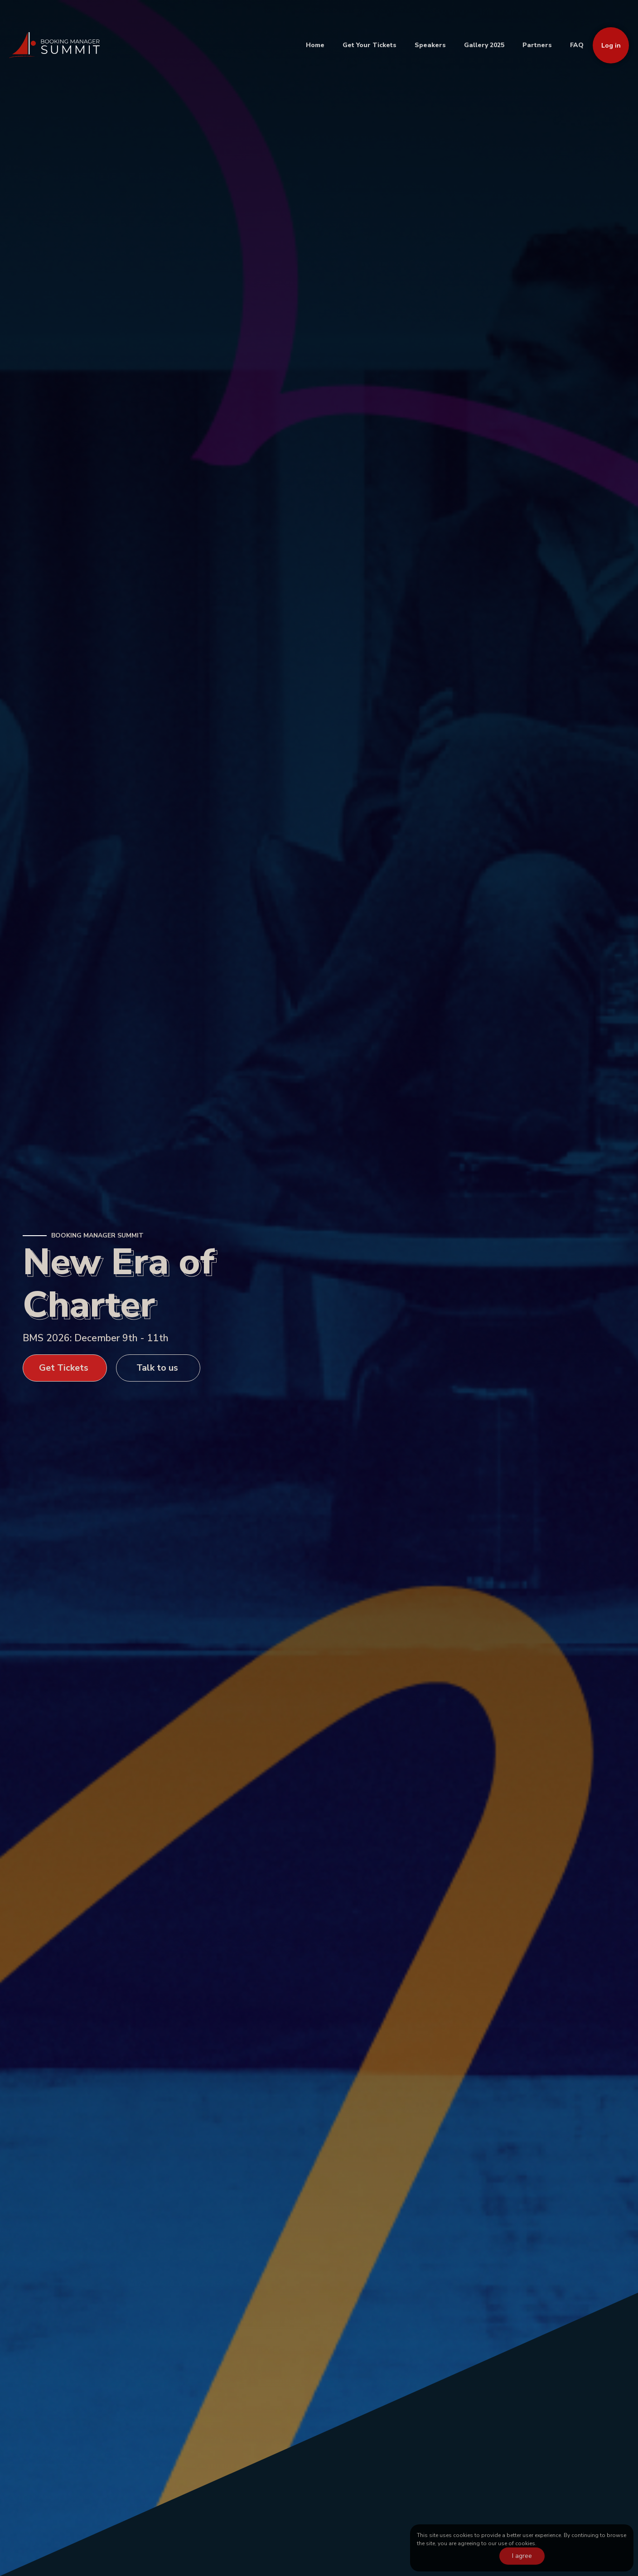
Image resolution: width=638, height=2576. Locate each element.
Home (315, 45)
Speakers (430, 45)
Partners (537, 45)
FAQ (577, 45)
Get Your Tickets (369, 45)
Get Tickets (63, 1368)
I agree (522, 2556)
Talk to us (157, 1368)
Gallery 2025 (484, 45)
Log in (611, 45)
